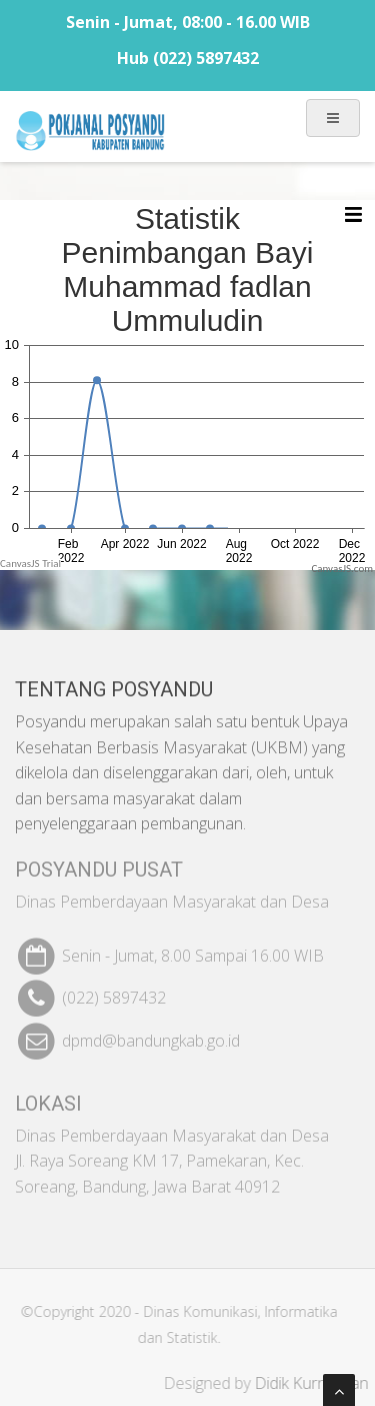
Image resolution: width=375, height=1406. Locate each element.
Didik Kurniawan (317, 1383)
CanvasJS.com (342, 568)
